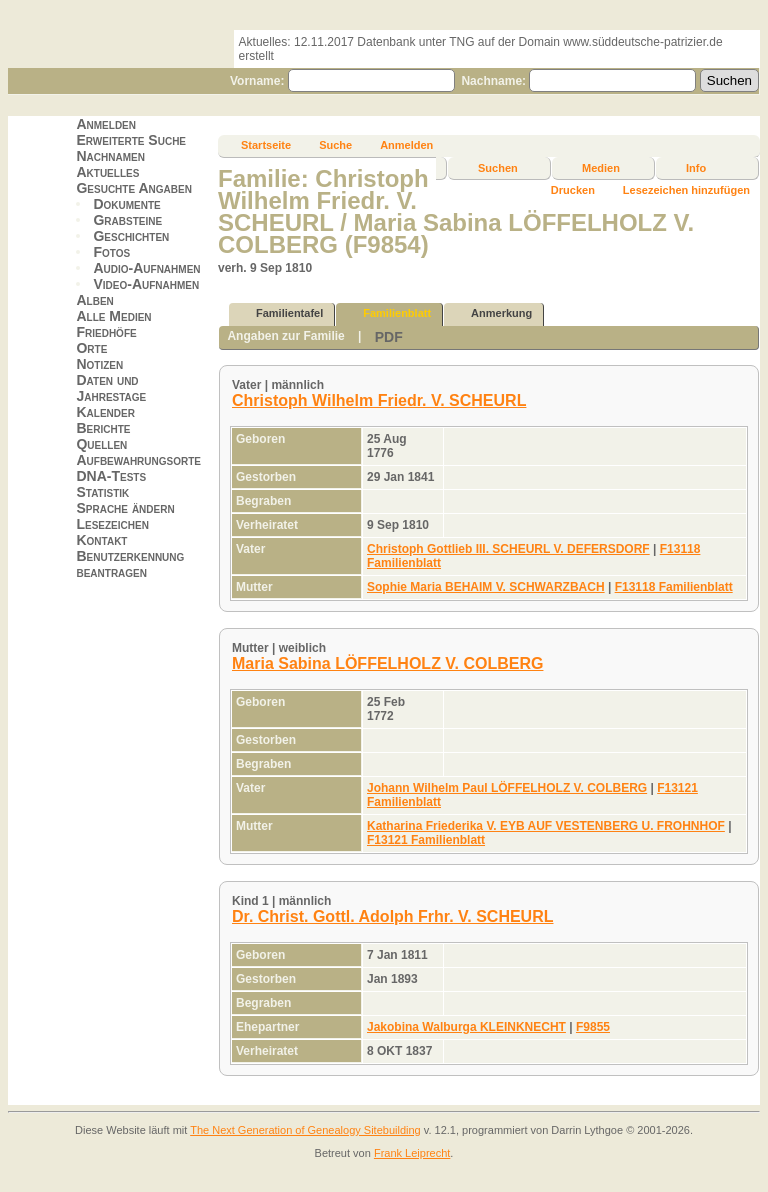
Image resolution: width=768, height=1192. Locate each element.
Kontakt (101, 540)
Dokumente (126, 204)
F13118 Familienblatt (674, 587)
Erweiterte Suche (131, 140)
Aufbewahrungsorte (138, 460)
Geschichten (131, 236)
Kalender (105, 412)
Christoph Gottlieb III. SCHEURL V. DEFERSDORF (508, 549)
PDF (389, 337)
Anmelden (106, 124)
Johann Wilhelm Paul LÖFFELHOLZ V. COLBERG (507, 788)
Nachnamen (110, 156)
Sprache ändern (125, 508)
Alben (94, 300)
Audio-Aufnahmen (146, 268)
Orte (91, 348)
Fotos (111, 252)
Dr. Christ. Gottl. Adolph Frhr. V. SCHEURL (393, 916)
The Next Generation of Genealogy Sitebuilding (305, 1130)
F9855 (593, 1027)
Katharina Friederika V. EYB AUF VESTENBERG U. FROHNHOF (546, 826)
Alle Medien (113, 316)
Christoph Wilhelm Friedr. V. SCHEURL (379, 400)
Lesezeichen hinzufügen (686, 190)
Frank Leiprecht (412, 1153)
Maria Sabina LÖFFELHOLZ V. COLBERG (387, 663)
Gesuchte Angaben (134, 188)
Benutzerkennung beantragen (130, 564)
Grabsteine (127, 220)
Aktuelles (107, 172)
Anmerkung (492, 313)
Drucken (573, 190)
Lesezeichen (112, 524)
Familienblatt (388, 313)
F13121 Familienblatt (426, 840)
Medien (601, 168)
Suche (335, 145)
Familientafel (280, 313)
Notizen (99, 364)
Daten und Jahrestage (111, 388)
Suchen (498, 168)
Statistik (102, 492)
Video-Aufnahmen (146, 284)
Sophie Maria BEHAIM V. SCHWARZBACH (486, 587)
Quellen (101, 444)
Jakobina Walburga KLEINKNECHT (466, 1027)
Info (696, 168)
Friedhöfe (106, 332)
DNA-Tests (111, 476)
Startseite (266, 145)
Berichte (103, 428)
